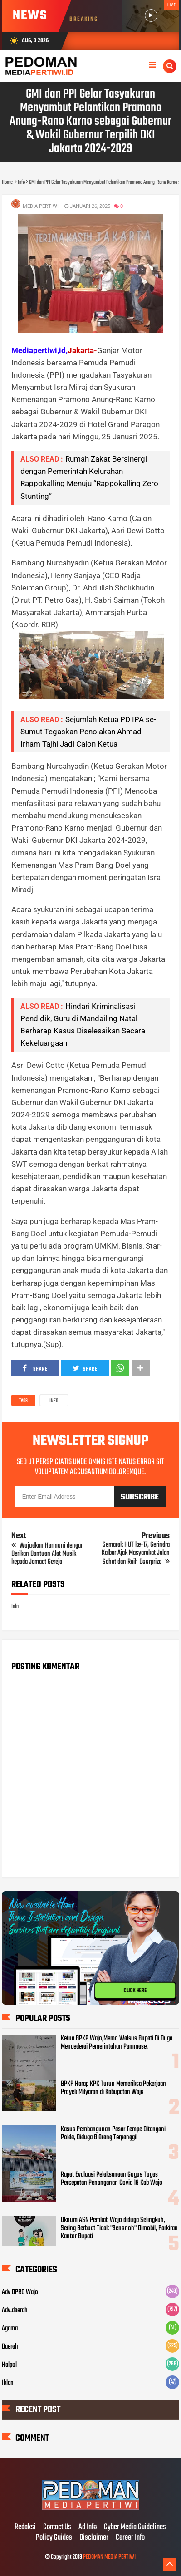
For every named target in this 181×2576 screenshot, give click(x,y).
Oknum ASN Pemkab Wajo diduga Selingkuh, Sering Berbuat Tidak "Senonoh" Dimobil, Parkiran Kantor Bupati (119, 2228)
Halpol (9, 2365)
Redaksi (25, 2527)
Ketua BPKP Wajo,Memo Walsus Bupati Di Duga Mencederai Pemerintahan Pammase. (116, 2043)
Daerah (10, 2347)
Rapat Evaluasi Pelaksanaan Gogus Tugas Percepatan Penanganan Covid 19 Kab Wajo (111, 2179)
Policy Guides (54, 2538)
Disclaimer (93, 2538)
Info (54, 1401)
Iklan (8, 2383)
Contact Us (57, 2527)
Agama (10, 2329)
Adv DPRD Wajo (20, 2292)
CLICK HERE (134, 1990)
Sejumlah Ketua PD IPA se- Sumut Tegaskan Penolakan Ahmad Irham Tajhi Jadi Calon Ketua (88, 731)
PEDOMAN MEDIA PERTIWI (109, 2557)
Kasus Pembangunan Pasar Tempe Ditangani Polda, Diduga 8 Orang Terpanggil (113, 2133)
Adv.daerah (15, 2310)
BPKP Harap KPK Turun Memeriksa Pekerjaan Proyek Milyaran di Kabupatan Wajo (113, 2088)
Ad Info (87, 2527)
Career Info (130, 2538)
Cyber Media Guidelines (135, 2527)
